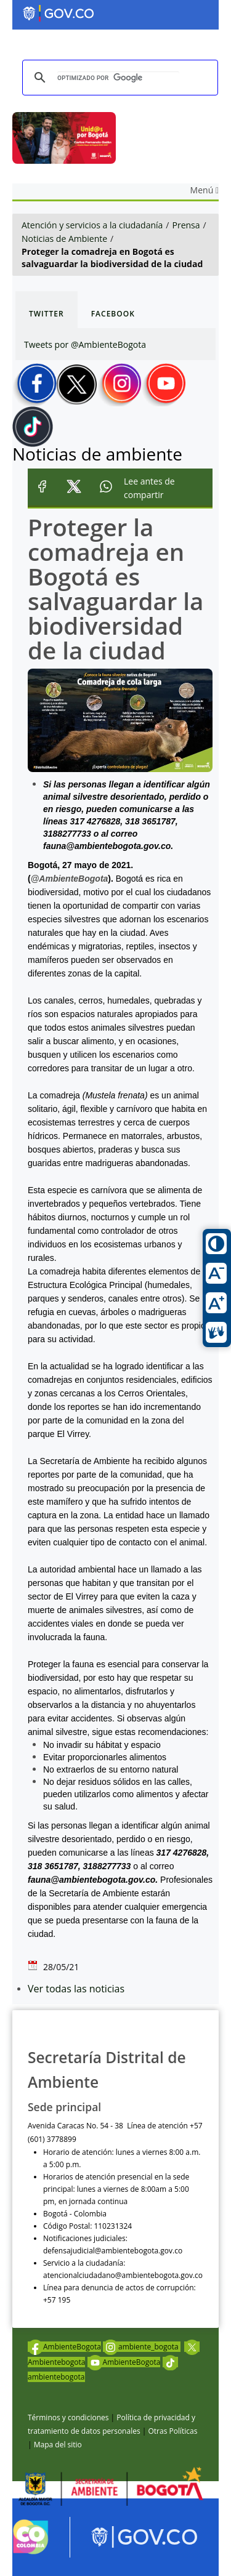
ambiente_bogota (141, 2346)
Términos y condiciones (68, 2417)
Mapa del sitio (58, 2444)
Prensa (186, 225)
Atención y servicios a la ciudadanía (92, 225)
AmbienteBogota (64, 2346)
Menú (204, 190)
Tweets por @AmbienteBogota (85, 344)
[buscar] (118, 77)
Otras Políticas (172, 2431)
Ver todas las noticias (76, 1988)
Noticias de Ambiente (64, 238)
